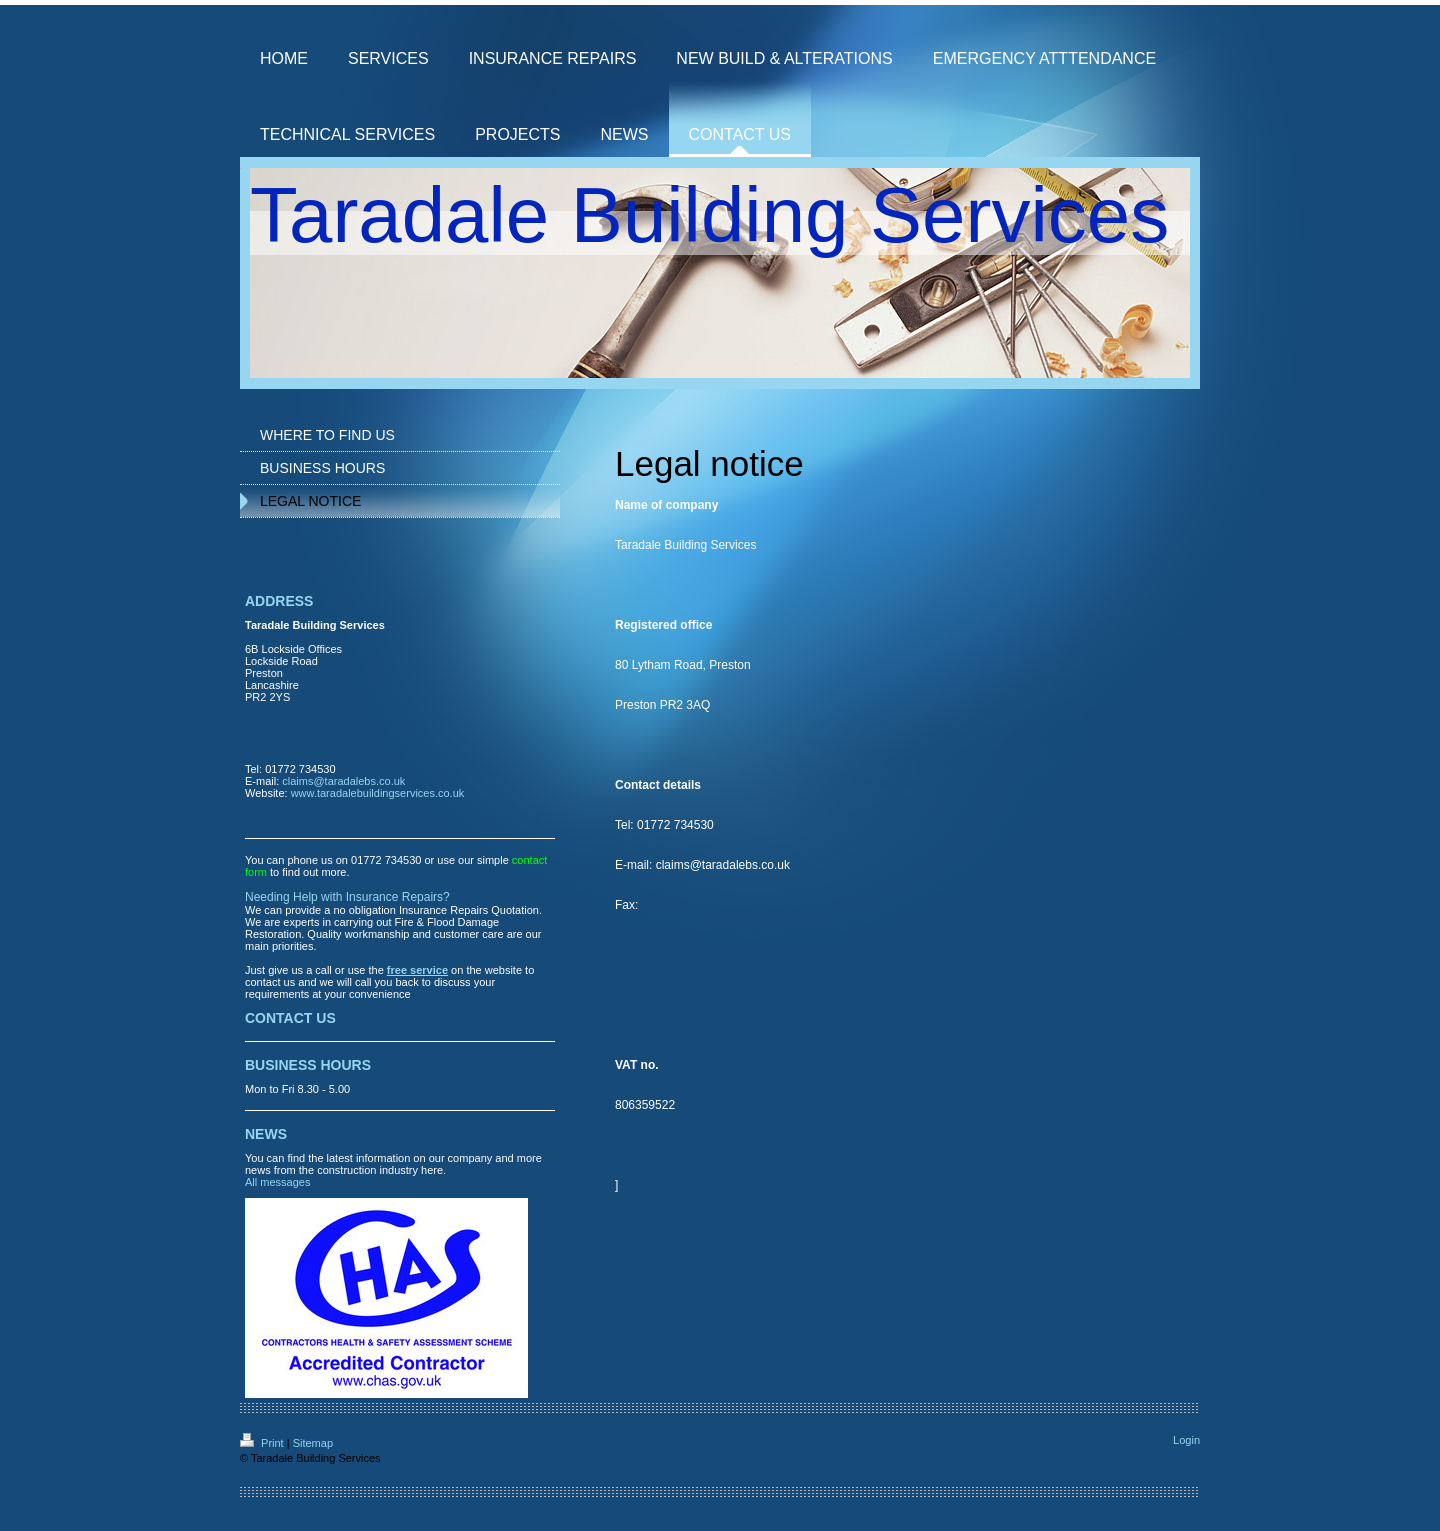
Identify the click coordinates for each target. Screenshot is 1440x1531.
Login (1186, 1440)
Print (263, 1443)
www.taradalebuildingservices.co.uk (378, 793)
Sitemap (313, 1443)
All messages (277, 1182)
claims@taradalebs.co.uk (343, 781)
